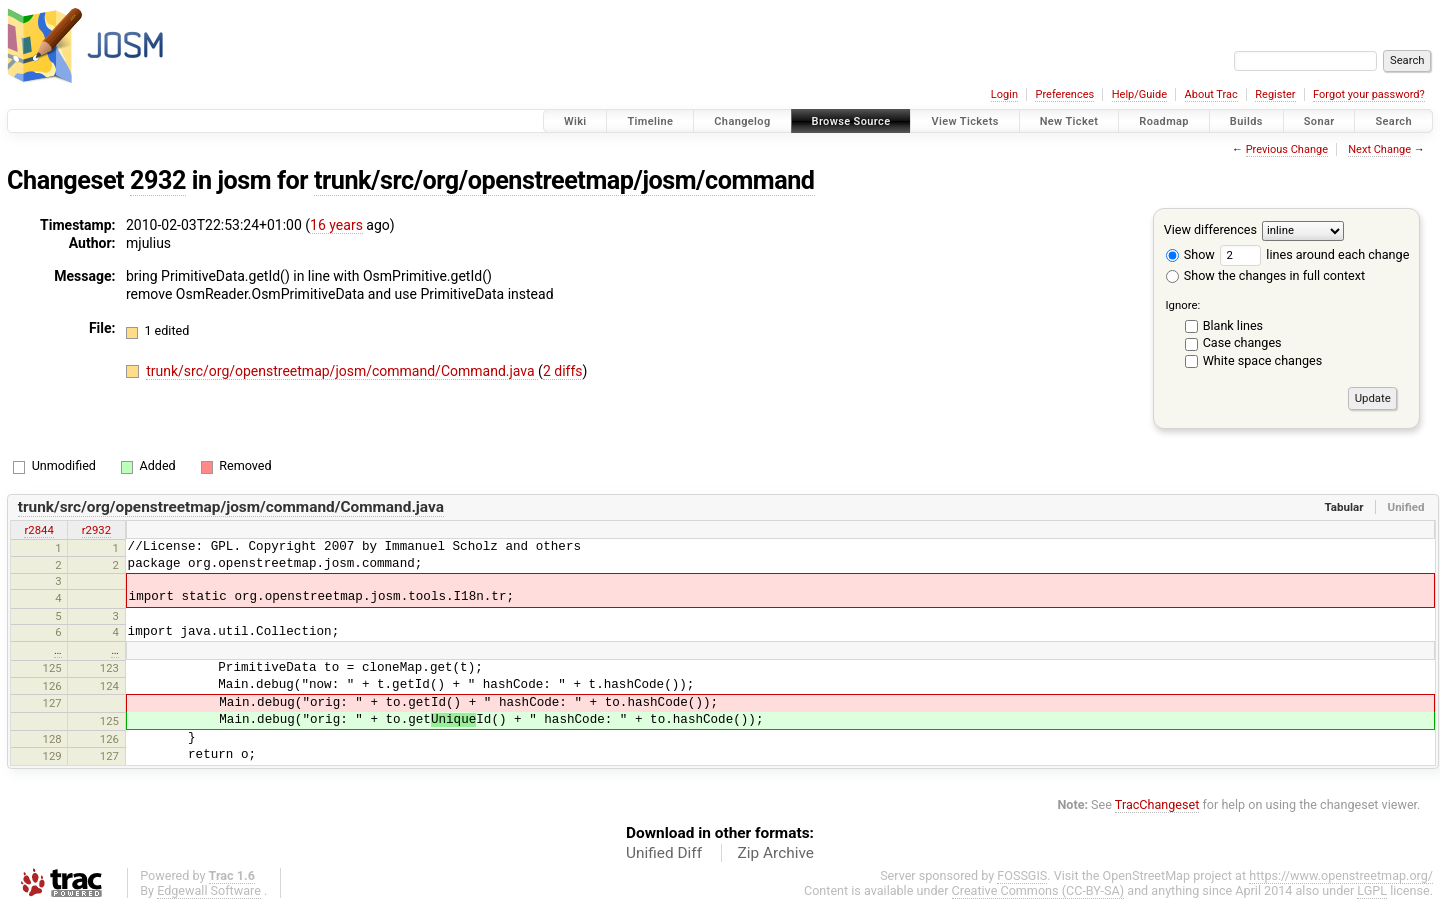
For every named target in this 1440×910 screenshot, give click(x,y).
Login (1004, 94)
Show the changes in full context (1265, 275)
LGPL (1372, 890)
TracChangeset (1157, 804)
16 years (336, 225)
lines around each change (1314, 254)
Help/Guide (1139, 94)
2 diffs (563, 371)
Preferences (1064, 94)
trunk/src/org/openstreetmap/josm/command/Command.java (342, 371)
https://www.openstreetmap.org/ (1341, 875)
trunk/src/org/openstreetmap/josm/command (564, 180)
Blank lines (1233, 325)
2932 (158, 180)
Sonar (1319, 121)
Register (1275, 94)
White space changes (1263, 360)
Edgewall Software (209, 890)
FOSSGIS (1022, 875)
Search (1393, 121)
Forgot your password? (1369, 94)
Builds (1246, 121)
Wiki (575, 121)
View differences (1210, 229)
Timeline (650, 121)
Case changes (1242, 342)
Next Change (1379, 149)
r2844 (38, 530)
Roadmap (1164, 121)
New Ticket (1069, 121)
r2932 (96, 530)
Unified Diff (664, 853)
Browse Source (851, 121)
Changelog (742, 121)
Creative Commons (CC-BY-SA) (1038, 890)
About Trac (1211, 94)
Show (1190, 254)
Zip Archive (776, 853)
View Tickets (964, 121)
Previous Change (1287, 149)
